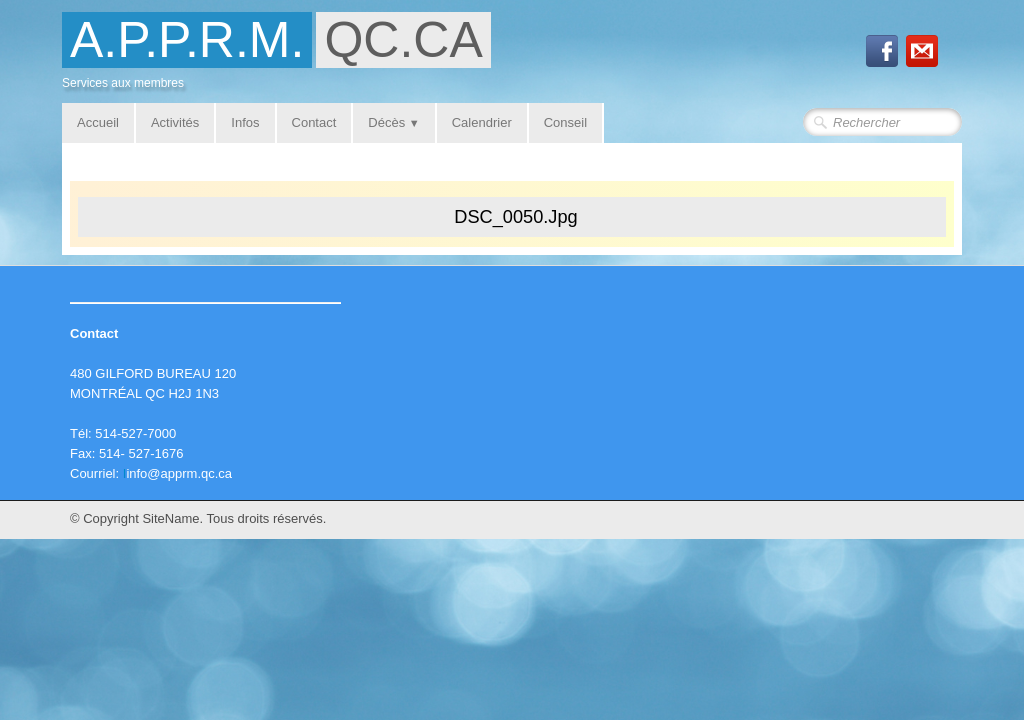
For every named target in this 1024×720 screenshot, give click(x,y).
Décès (393, 122)
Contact (314, 122)
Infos (245, 122)
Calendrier (482, 122)
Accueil (98, 122)
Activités (175, 122)
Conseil (565, 122)
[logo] (284, 56)
